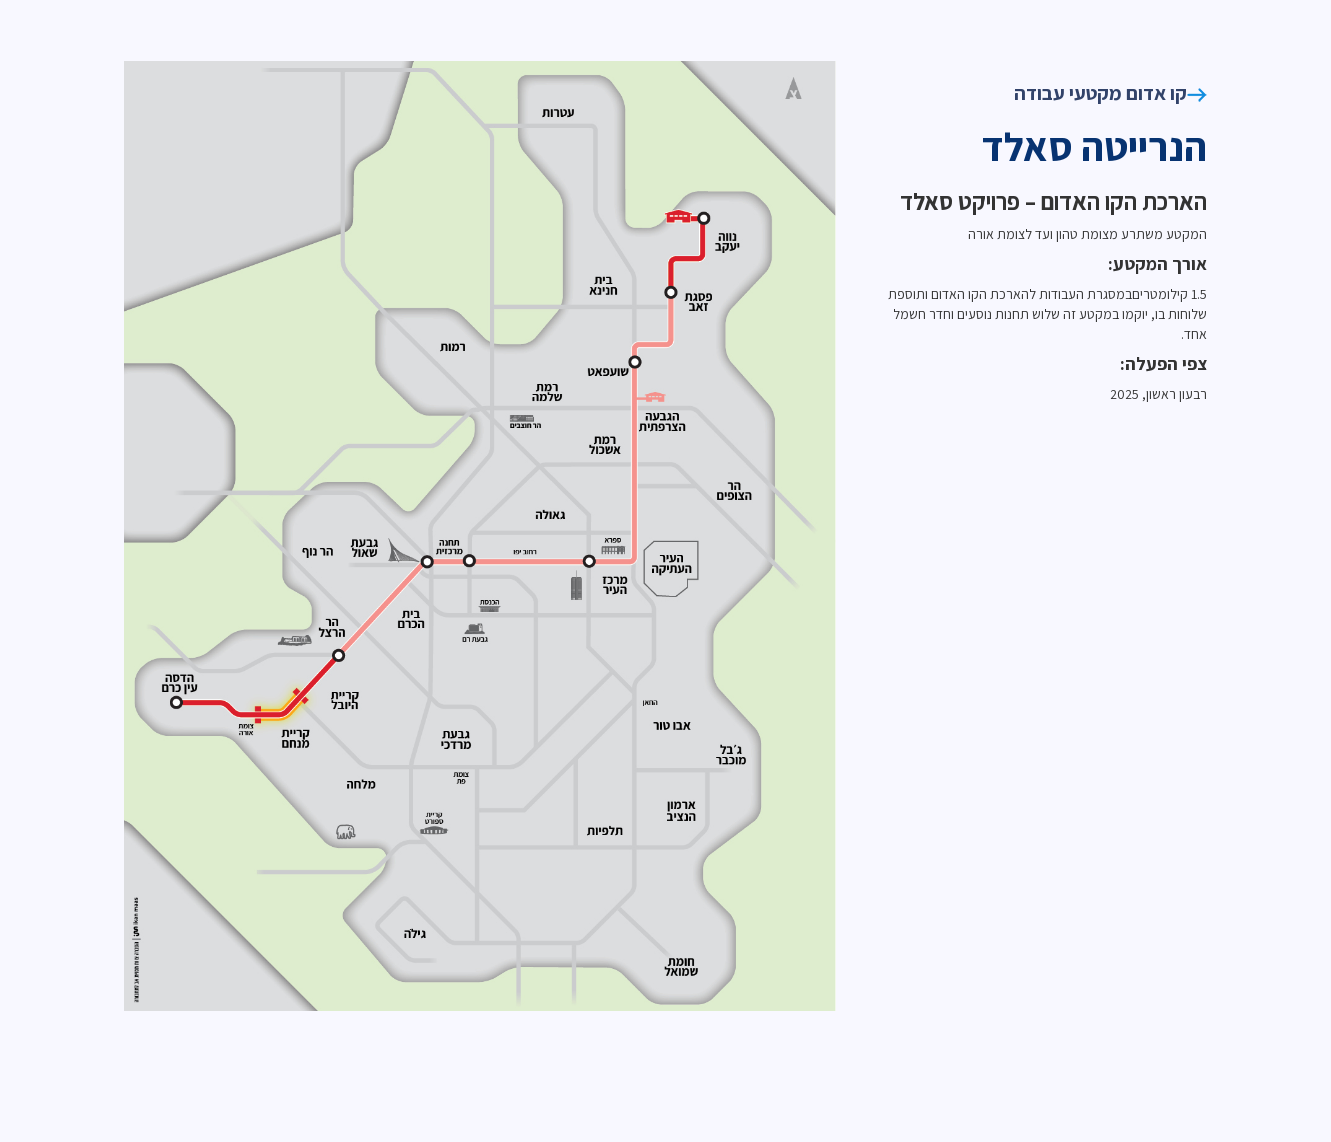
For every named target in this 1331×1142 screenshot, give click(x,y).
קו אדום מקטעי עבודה (1110, 93)
